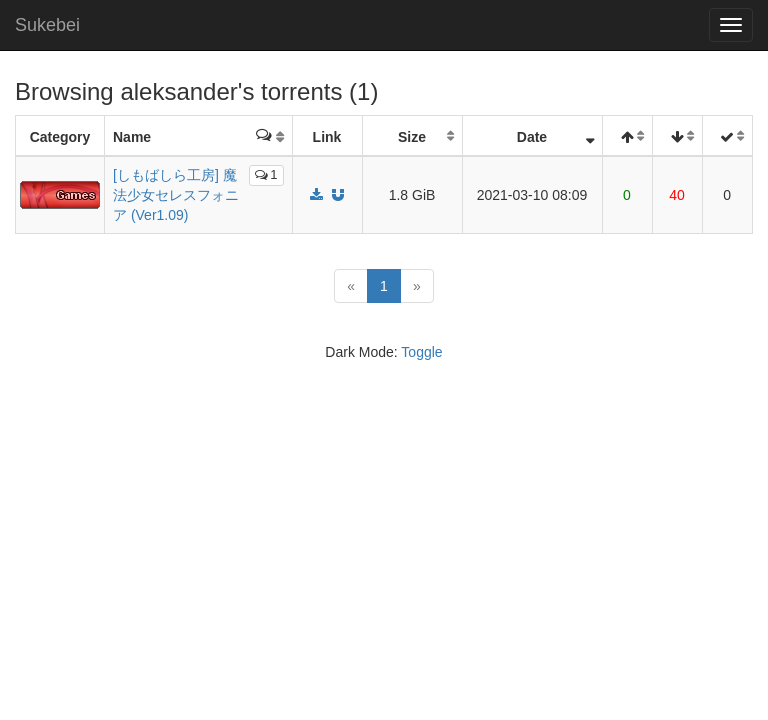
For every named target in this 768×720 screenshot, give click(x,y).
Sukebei (47, 25)
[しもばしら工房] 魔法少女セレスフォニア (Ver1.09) (176, 195)
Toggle (421, 352)
